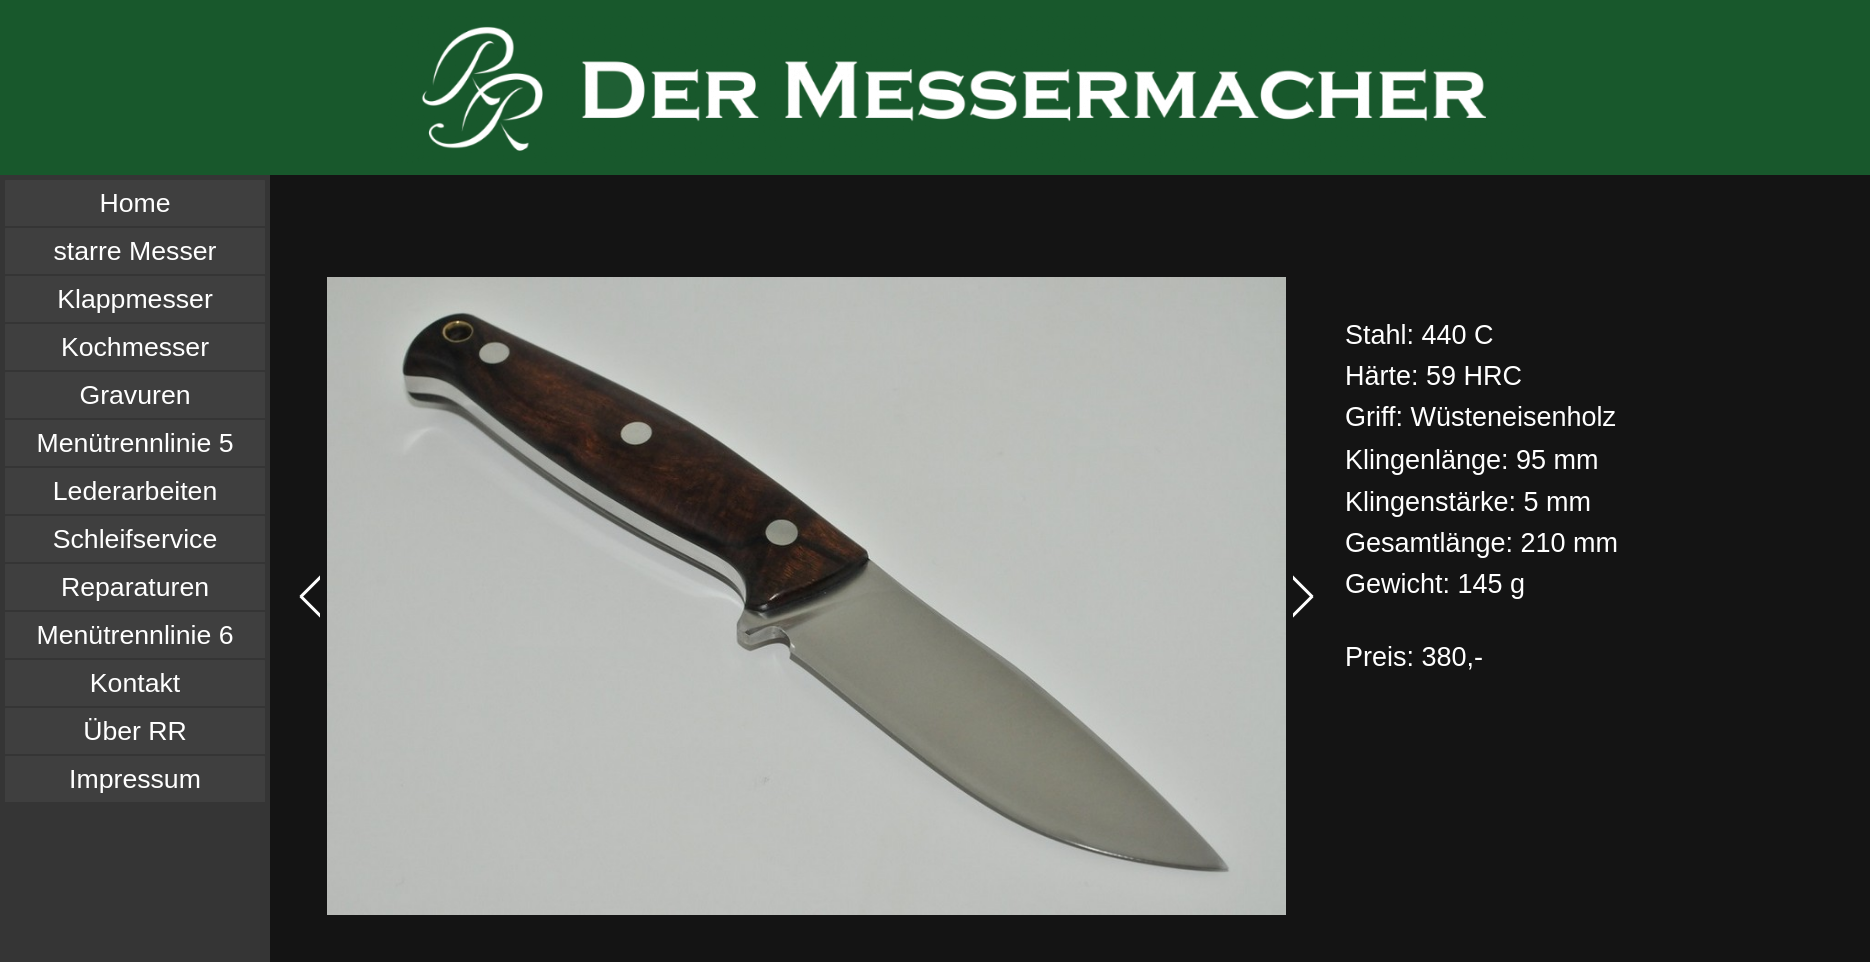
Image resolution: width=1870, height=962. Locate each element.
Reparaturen (135, 587)
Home (134, 203)
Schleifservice (135, 539)
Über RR (135, 731)
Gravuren (134, 395)
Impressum (135, 779)
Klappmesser (135, 299)
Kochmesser (135, 347)
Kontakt (135, 683)
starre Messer (135, 251)
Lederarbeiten (135, 491)
